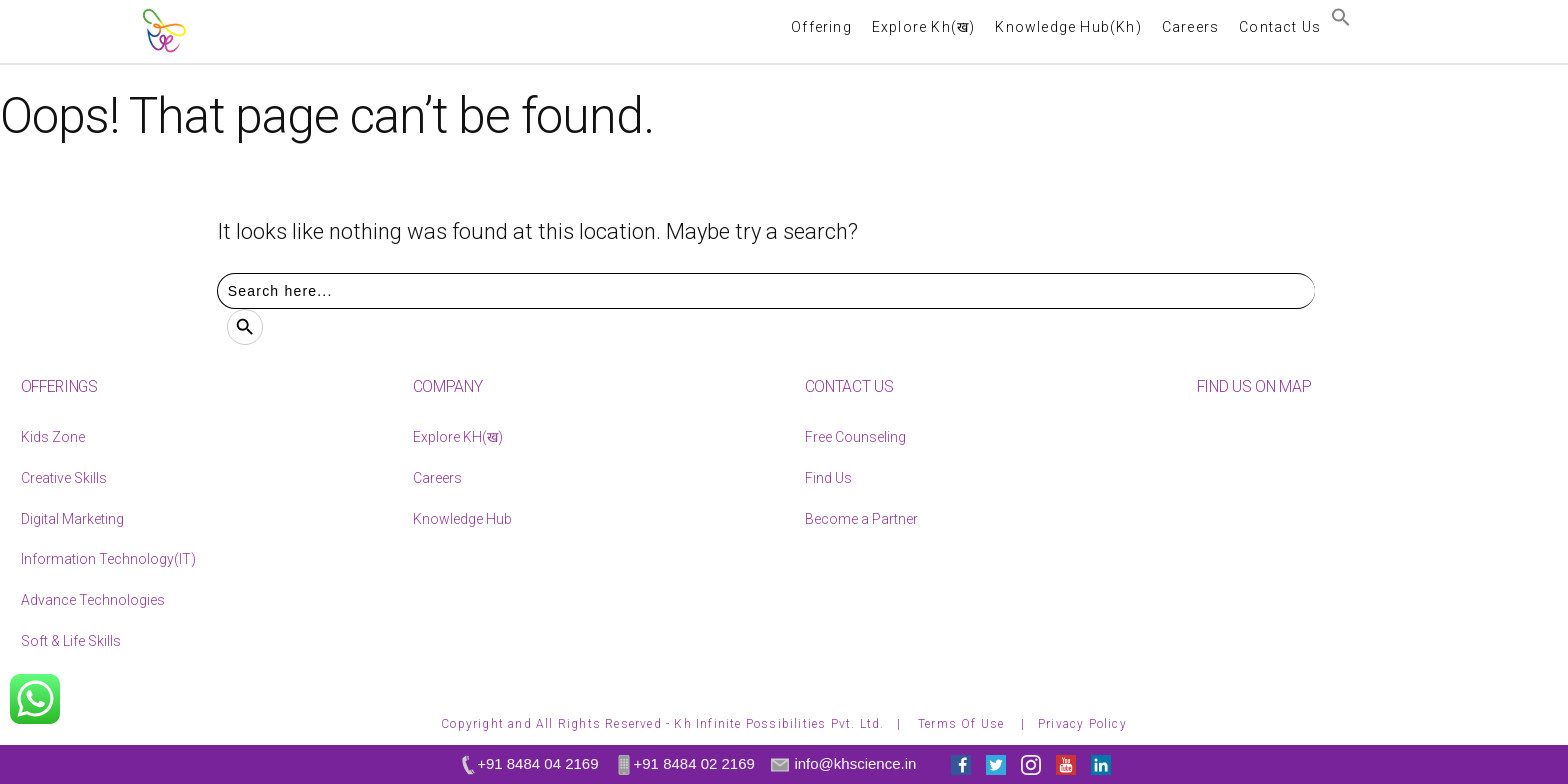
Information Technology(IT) (108, 559)
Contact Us (1280, 27)
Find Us (828, 478)
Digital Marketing (72, 519)
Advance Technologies (93, 600)
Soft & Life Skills (71, 641)
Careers (437, 478)
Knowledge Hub (462, 519)
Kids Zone (53, 437)
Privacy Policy (1082, 724)
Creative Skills (64, 478)
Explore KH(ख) (458, 437)
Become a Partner (861, 519)
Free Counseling (855, 437)
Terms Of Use (963, 724)
